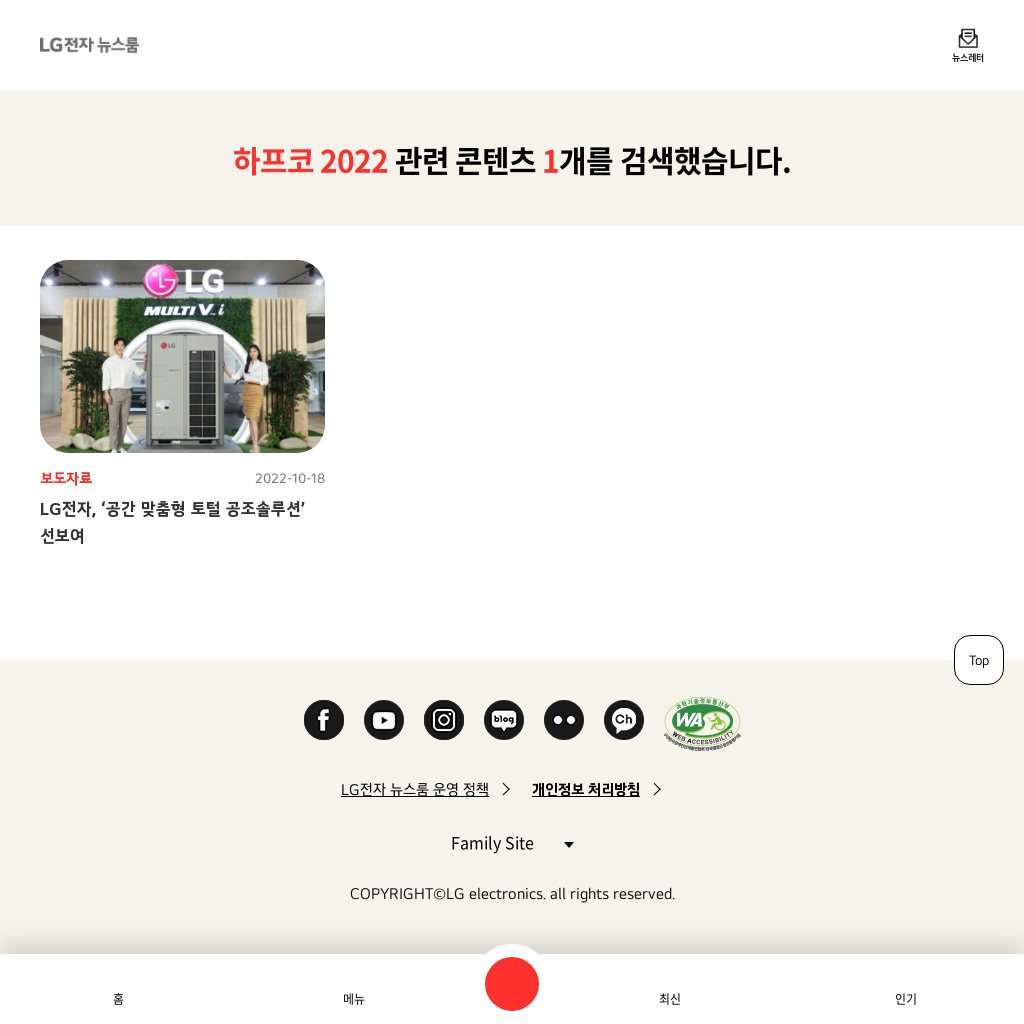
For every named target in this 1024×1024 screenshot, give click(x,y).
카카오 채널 (624, 720)
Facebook (324, 720)
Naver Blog (504, 720)
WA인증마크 (702, 723)
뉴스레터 (968, 57)
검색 (512, 984)
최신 (670, 999)
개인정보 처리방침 (586, 789)
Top (979, 660)
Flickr (564, 720)
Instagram (444, 720)
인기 (906, 999)
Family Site (512, 841)
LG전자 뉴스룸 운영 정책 (415, 789)
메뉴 (354, 999)
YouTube (384, 720)
